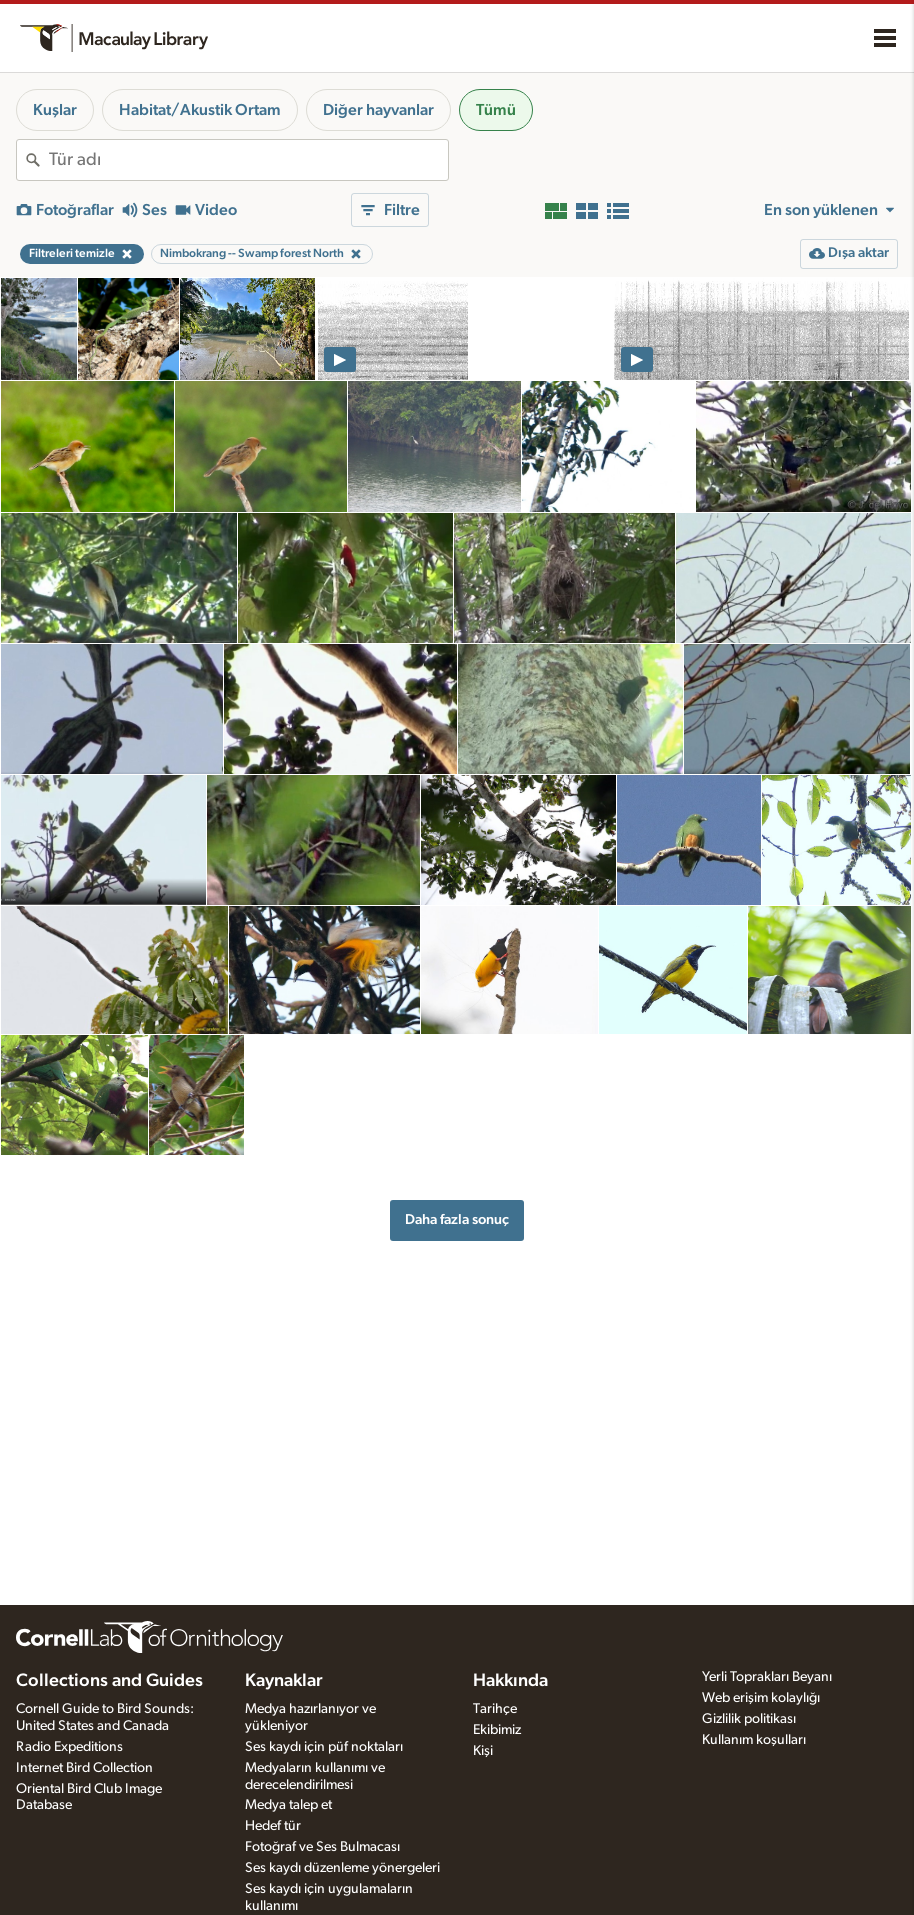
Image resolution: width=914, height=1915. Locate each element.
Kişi (483, 1751)
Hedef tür (273, 1826)
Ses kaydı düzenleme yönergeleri (342, 1868)
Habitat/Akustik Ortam (200, 110)
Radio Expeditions (69, 1747)
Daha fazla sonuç (457, 1219)
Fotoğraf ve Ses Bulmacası (322, 1847)
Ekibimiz (497, 1730)
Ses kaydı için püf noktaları (324, 1747)
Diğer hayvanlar (378, 110)
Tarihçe (495, 1709)
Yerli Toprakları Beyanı (767, 1677)
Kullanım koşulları (754, 1740)
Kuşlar (55, 110)
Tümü (496, 110)
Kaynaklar (284, 1681)
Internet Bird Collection (84, 1768)
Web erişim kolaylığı (761, 1698)
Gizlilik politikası (749, 1719)
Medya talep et (288, 1805)
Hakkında (510, 1681)
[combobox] (248, 160)
